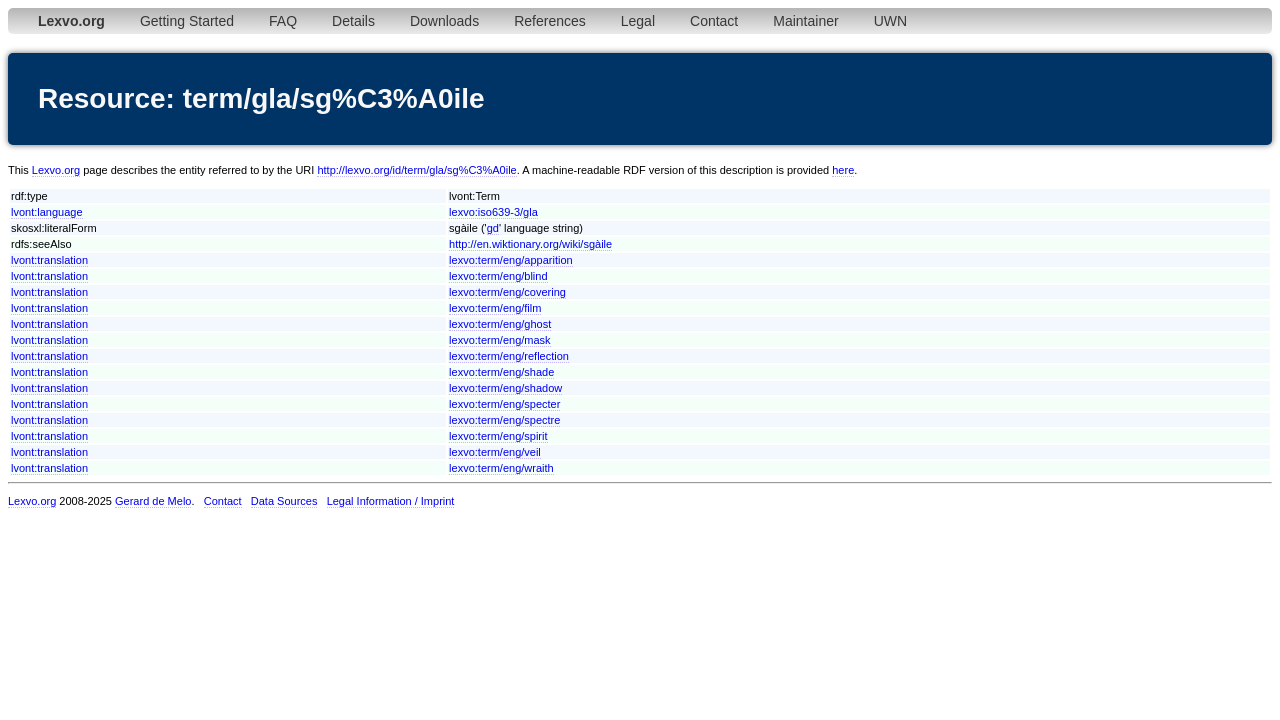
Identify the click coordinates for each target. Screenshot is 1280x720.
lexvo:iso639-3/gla (493, 212)
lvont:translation (49, 260)
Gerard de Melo (153, 501)
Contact (714, 21)
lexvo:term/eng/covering (507, 292)
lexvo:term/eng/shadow (505, 388)
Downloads (444, 21)
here (843, 170)
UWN (890, 21)
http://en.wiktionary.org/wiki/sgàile (530, 244)
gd (493, 228)
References (550, 21)
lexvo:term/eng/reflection (509, 356)
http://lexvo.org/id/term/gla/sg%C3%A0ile (416, 170)
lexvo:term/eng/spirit (498, 436)
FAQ (283, 21)
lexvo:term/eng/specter (504, 404)
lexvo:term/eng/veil (495, 452)
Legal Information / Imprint (391, 501)
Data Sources (284, 501)
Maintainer (805, 21)
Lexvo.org (56, 170)
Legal (638, 21)
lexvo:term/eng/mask (499, 340)
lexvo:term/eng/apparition (511, 260)
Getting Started (187, 21)
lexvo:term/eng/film (495, 308)
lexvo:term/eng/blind (498, 276)
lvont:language (47, 212)
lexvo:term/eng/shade (501, 372)
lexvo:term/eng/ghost (500, 324)
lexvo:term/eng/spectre (504, 420)
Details (353, 21)
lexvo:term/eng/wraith (501, 468)
